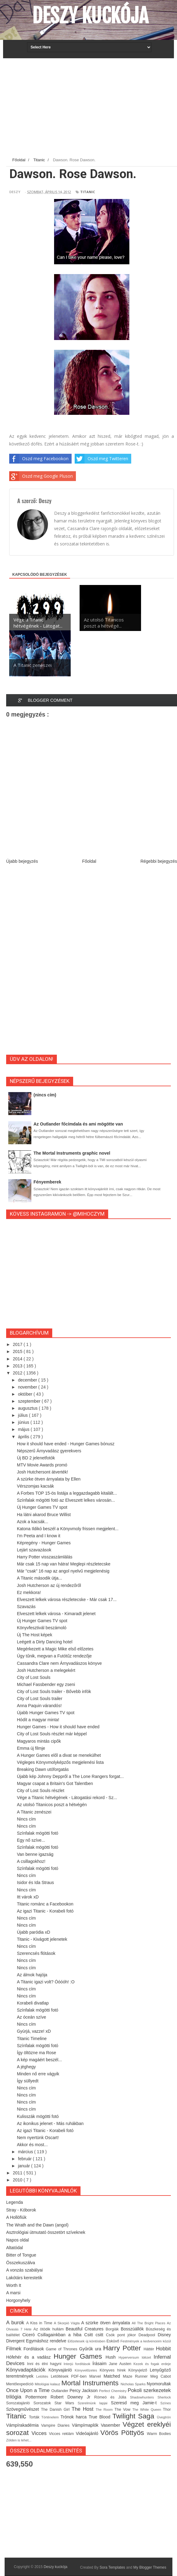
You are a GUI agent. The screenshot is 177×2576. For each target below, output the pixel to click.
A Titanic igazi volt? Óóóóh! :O (46, 1981)
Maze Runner (136, 2376)
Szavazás (26, 1606)
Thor (167, 2409)
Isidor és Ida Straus (35, 1882)
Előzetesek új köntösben (87, 2341)
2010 (18, 2179)
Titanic (87, 191)
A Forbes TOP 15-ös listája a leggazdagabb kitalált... (67, 1493)
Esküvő (113, 2341)
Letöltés (43, 2376)
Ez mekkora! (29, 1592)
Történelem (51, 2417)
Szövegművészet (23, 2409)
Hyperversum (130, 2357)
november (28, 1387)
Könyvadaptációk (27, 2370)
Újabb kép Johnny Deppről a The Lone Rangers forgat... (70, 1776)
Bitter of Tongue (21, 2255)
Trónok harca (74, 2416)
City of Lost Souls (33, 1677)
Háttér (150, 2349)
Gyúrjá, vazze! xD (34, 2031)
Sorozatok (43, 2403)
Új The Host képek (34, 1634)
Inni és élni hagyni (45, 2364)
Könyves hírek (114, 2370)
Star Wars (66, 2403)
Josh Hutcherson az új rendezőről (49, 1585)
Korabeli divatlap (33, 2003)
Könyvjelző (139, 2370)
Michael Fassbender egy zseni (46, 1684)
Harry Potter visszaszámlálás (45, 1556)
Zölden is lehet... (18, 2440)
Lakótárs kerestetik (24, 2277)
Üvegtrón (164, 2417)
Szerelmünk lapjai (94, 2403)
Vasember (112, 2425)
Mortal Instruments (91, 2383)
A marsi (13, 2292)
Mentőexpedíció (20, 2384)
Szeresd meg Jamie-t (135, 2402)
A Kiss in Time (40, 2323)
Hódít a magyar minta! (38, 1719)
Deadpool (148, 2335)
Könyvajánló (62, 2370)
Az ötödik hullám (49, 2329)
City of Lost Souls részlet (40, 1790)
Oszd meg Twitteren (101, 459)
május (24, 1429)
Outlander (60, 2391)
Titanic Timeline (32, 2038)
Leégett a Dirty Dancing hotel (45, 1641)
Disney (164, 2334)
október (25, 1394)
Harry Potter (123, 2348)
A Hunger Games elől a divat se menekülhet (59, 1755)
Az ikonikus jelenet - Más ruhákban (50, 2123)
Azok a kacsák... (32, 1521)
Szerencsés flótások (36, 1953)
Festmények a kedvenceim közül (145, 2341)
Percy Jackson (84, 2390)
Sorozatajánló (19, 2403)
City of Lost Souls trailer (39, 1698)
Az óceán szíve (31, 2017)
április (24, 1436)
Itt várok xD (28, 1896)
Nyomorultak (159, 2383)
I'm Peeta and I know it (38, 1535)
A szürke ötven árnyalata (106, 2322)
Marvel (96, 2376)
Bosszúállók (133, 2328)
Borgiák (113, 2329)
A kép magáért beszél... (39, 2059)
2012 (18, 1372)
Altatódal (14, 2247)
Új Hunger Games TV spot (42, 1507)
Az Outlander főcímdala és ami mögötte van (78, 1124)
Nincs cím (26, 1819)
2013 (18, 1365)
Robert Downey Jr (72, 2396)
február (25, 2158)
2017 (18, 1344)
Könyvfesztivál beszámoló (41, 1627)
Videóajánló (88, 2433)
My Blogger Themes (149, 2567)
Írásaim (100, 2363)
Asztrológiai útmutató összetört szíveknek (45, 2232)
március (26, 2151)
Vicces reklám (62, 2434)
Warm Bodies (159, 2434)
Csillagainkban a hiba (60, 2334)
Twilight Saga (134, 2416)
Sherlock (164, 2397)
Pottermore (38, 2396)
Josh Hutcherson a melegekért (46, 1670)
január (24, 2165)
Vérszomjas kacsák (35, 1486)
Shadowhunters (144, 2397)
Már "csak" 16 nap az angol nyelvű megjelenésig (63, 1571)
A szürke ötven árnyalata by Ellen (49, 1479)
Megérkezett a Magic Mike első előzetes (55, 1648)
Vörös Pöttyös (123, 2432)
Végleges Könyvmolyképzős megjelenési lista (60, 1762)
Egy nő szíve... (31, 1840)
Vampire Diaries (56, 2425)
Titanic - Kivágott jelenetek (42, 1939)
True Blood (100, 2416)
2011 (18, 2172)
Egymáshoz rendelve (47, 2340)
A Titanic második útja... (39, 1578)
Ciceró (29, 2334)
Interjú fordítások (78, 2364)
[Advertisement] (91, 109)
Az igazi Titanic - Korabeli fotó (45, 1911)
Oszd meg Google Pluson (41, 476)
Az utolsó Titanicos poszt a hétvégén (52, 1804)
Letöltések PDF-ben (70, 2376)
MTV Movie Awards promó (42, 1464)
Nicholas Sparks (133, 2384)
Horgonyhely (18, 2300)
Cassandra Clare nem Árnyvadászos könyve (59, 1663)
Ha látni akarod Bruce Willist (44, 1514)
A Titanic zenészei (34, 1812)
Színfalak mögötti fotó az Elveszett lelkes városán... (66, 1500)
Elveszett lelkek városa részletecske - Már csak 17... (66, 1599)
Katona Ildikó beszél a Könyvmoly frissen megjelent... (68, 1528)
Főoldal (89, 861)
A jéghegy (26, 2066)
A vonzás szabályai (24, 2270)
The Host (84, 2409)
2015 (18, 1351)
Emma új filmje (31, 1748)
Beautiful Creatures (86, 2328)
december (28, 1380)
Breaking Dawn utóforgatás (43, 1769)
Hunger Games (79, 2356)
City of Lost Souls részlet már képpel (52, 1733)
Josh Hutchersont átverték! (42, 1472)
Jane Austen (121, 2364)
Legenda (14, 2202)
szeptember (29, 1401)
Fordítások (35, 2348)
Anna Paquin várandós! (39, 1705)
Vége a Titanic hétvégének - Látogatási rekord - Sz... (67, 1797)
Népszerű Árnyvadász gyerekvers (49, 1450)
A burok (16, 2323)
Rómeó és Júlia (112, 2397)
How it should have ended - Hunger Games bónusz (66, 1443)
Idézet (148, 2357)
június (24, 1422)
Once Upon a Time (28, 2390)
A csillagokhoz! (31, 1861)
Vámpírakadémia (23, 2425)
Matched (113, 2376)
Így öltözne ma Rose (36, 2052)
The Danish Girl (56, 2409)
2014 (18, 1358)
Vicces (40, 2433)
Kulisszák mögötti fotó (38, 2116)
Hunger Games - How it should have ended (58, 1726)
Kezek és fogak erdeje (152, 2364)
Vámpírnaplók (86, 2425)
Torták (35, 2417)
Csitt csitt (95, 2334)
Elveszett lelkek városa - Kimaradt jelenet (56, 1613)
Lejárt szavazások (34, 1549)
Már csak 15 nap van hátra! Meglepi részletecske (63, 1563)
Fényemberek (47, 1181)
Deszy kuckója (90, 15)
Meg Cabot (160, 2376)
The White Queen (147, 2409)
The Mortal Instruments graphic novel (71, 1153)
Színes (165, 2403)
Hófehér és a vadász (29, 2357)
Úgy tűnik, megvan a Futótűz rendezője (54, 1655)
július (23, 1415)
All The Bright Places (149, 2323)
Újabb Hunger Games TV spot (45, 1712)
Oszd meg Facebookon (39, 459)
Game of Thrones (62, 2349)
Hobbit (163, 2349)
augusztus (28, 1408)
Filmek (15, 2349)
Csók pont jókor (122, 2335)
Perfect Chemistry (113, 2391)
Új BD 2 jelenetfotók (36, 1457)
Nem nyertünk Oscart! (38, 2137)
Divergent (16, 2340)
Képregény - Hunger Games (44, 1542)
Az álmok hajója (32, 1974)
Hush (112, 2357)
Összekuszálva (20, 2262)
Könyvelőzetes (87, 2370)
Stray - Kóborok (21, 2209)
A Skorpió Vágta (67, 2323)
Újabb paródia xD (33, 1932)
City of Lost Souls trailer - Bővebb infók (54, 1691)
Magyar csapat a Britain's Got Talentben (55, 1783)
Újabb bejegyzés (22, 861)
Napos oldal (17, 2240)
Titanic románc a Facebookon (45, 1903)
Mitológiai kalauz (48, 2384)
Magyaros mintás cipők (39, 1741)
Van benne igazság (35, 1854)
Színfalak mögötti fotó (37, 1833)
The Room (105, 2409)
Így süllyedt (27, 2080)
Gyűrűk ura (91, 2348)
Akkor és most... (32, 2144)
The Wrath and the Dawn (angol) (37, 2224)
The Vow (123, 2409)
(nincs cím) (44, 1094)
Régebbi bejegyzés (158, 861)
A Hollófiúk (16, 2217)
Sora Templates (112, 2567)
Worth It (13, 2285)
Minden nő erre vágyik (38, 2073)
